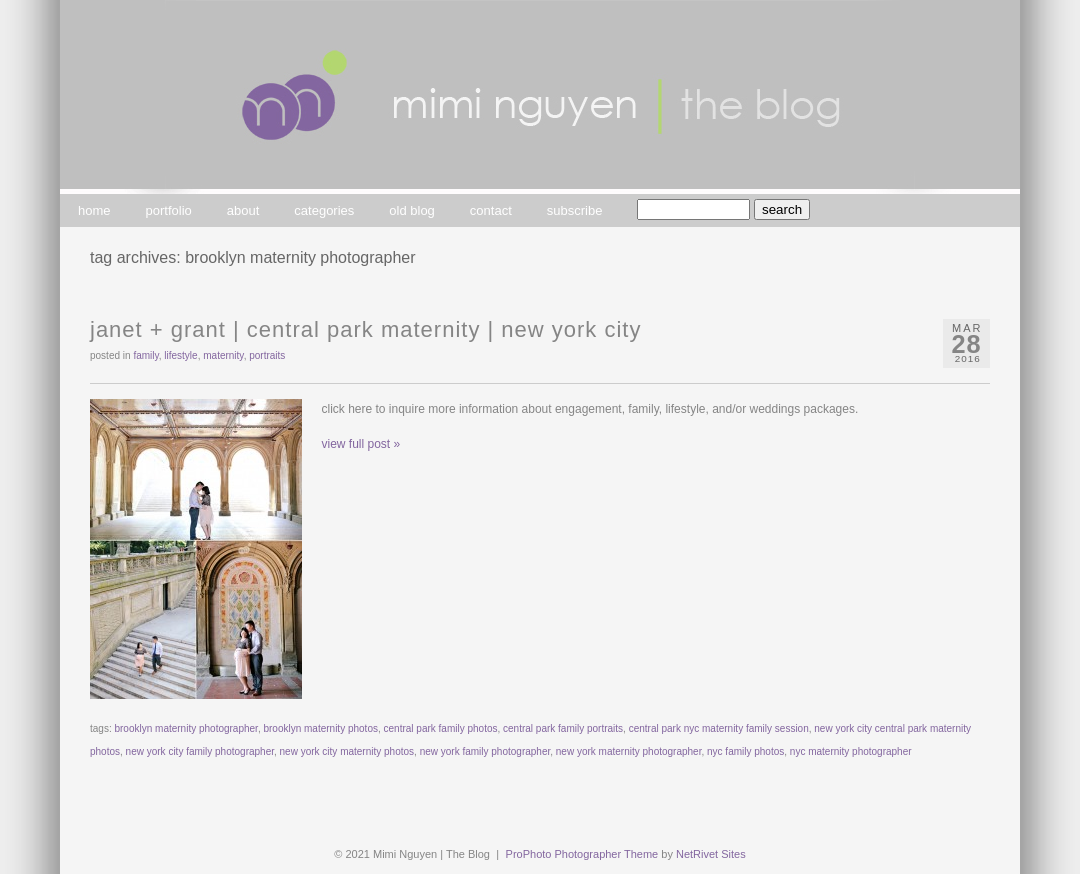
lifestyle (180, 355)
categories (324, 210)
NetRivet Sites (711, 854)
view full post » (361, 444)
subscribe (575, 210)
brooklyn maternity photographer (185, 728)
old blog (412, 210)
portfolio (169, 210)
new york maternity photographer (629, 751)
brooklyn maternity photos (320, 728)
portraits (267, 355)
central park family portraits (563, 728)
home (94, 210)
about (243, 210)
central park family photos (441, 728)
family (145, 355)
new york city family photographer (200, 751)
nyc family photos (745, 751)
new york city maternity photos (347, 751)
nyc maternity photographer (851, 751)
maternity (223, 355)
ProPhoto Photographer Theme (582, 854)
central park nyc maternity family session (719, 728)
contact (491, 210)
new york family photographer (485, 751)
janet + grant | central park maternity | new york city (365, 329)
